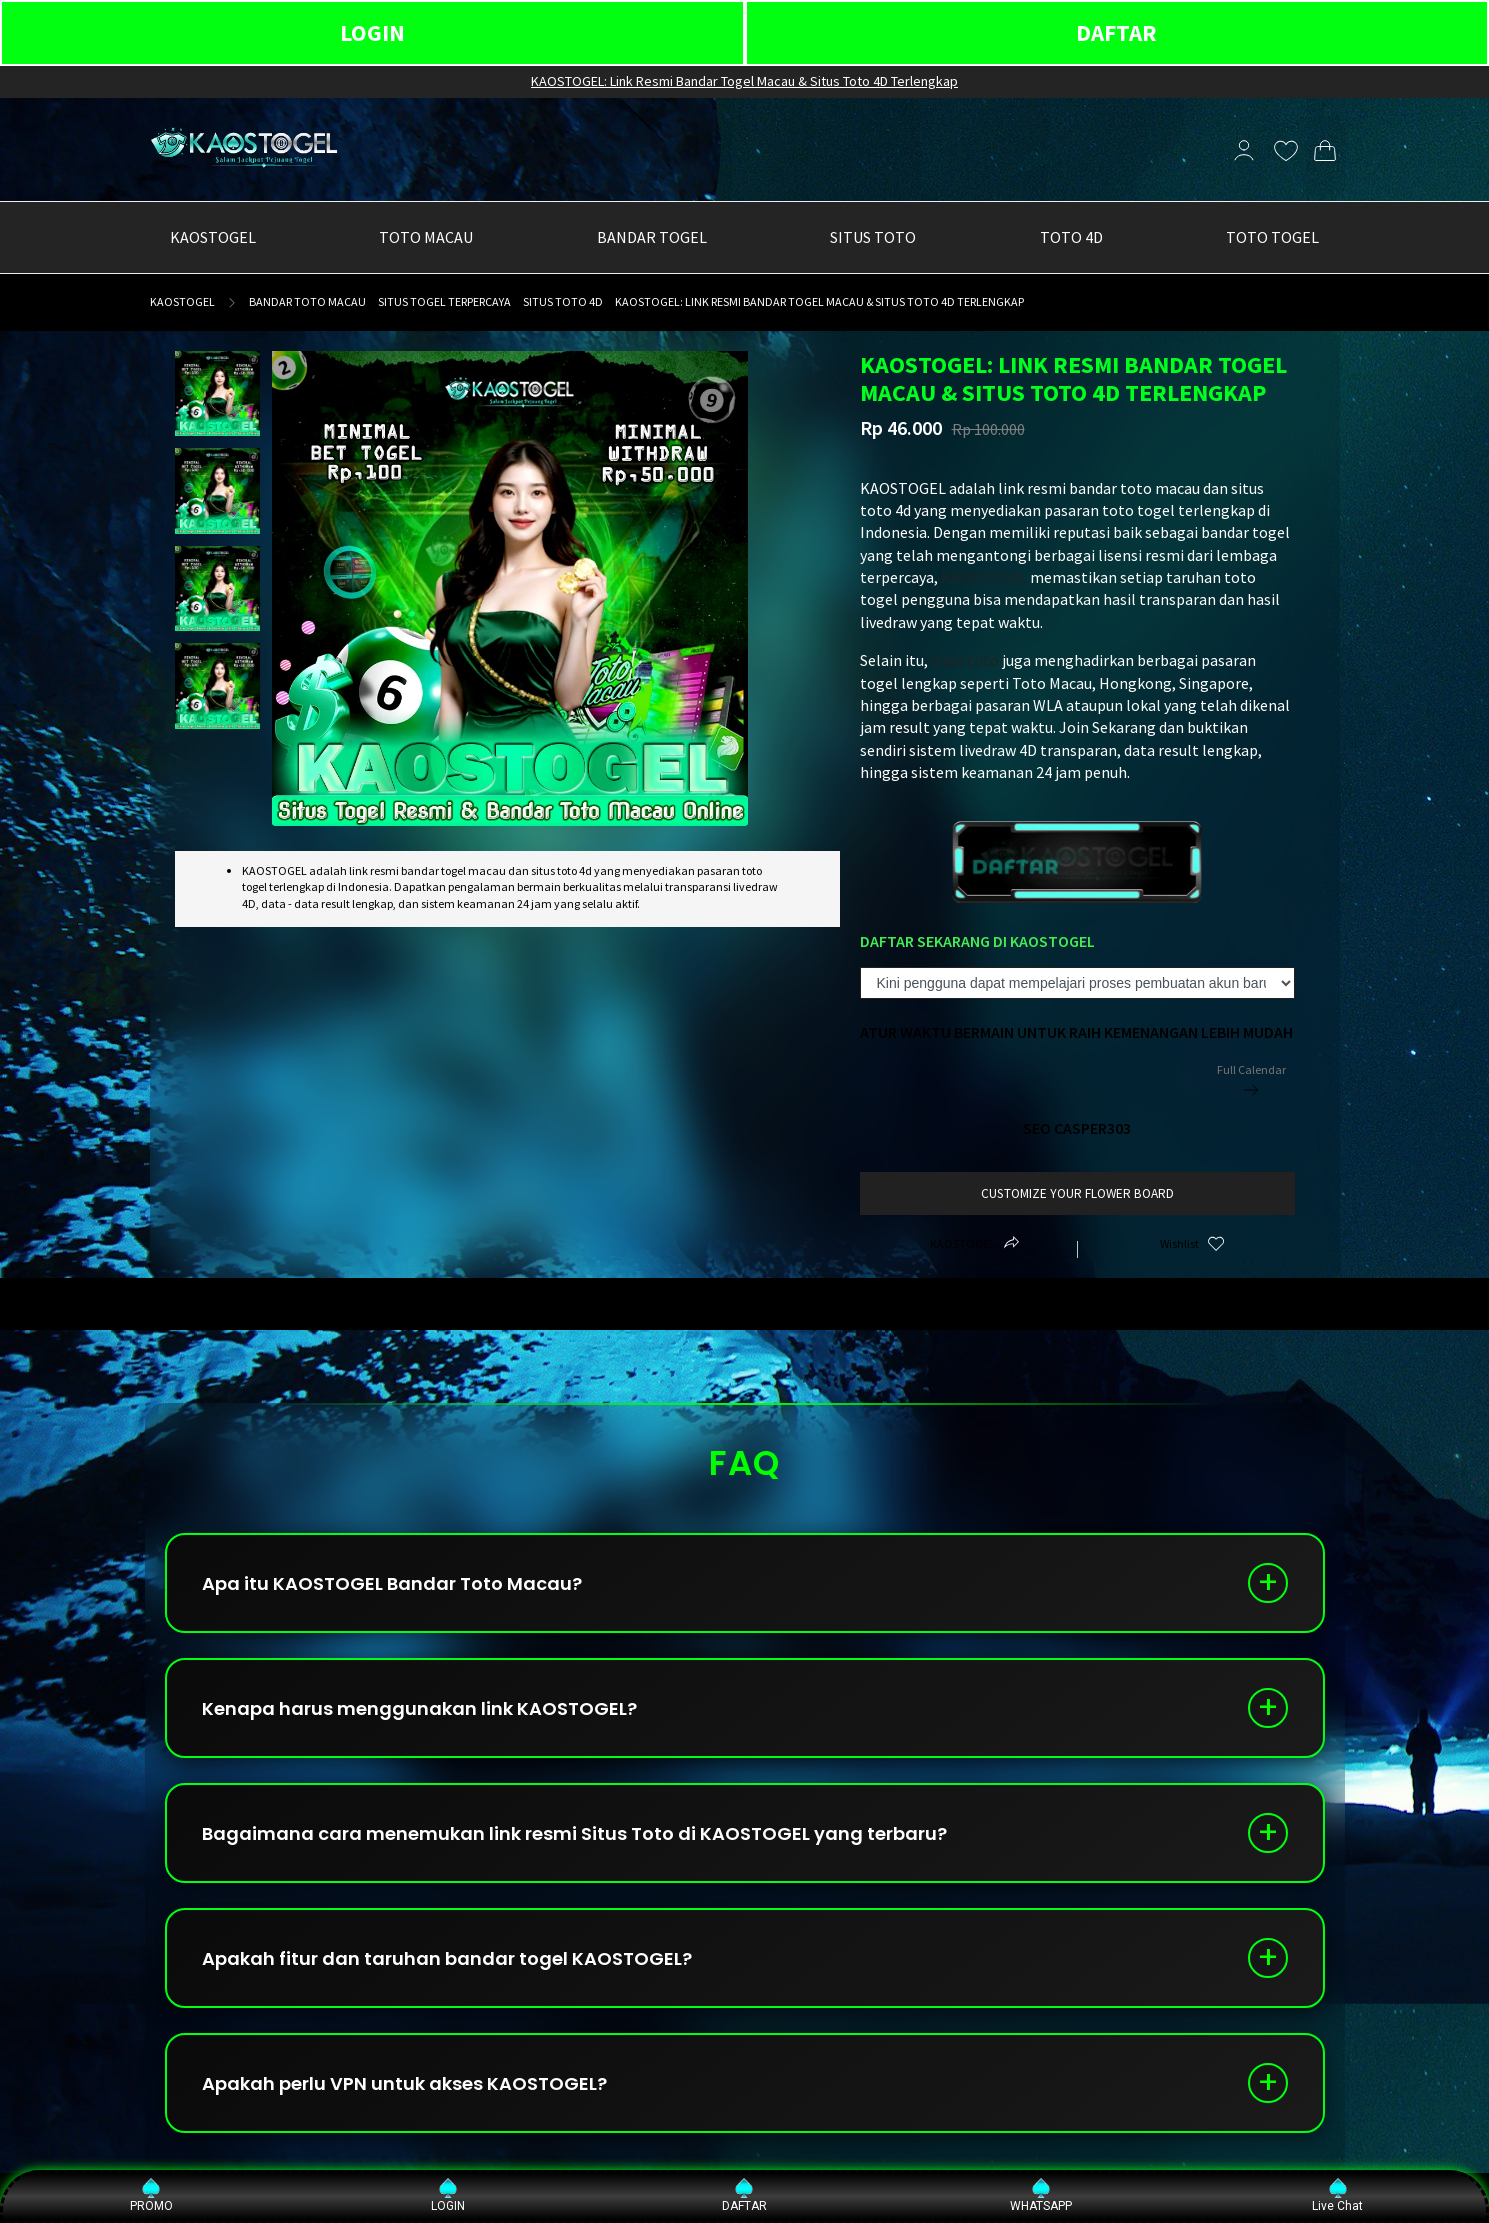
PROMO (151, 2195)
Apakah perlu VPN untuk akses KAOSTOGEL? (404, 2083)
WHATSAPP (1041, 2195)
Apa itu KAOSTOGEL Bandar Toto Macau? (392, 1583)
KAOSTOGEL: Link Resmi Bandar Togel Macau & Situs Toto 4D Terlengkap (744, 81)
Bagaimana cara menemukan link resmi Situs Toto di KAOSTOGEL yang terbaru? (574, 1833)
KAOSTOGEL (182, 301)
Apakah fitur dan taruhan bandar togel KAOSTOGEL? (447, 1958)
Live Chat (1337, 2195)
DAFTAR (1116, 32)
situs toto (965, 660)
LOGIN (372, 32)
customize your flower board (1077, 1193)
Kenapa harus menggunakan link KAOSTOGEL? (419, 1708)
